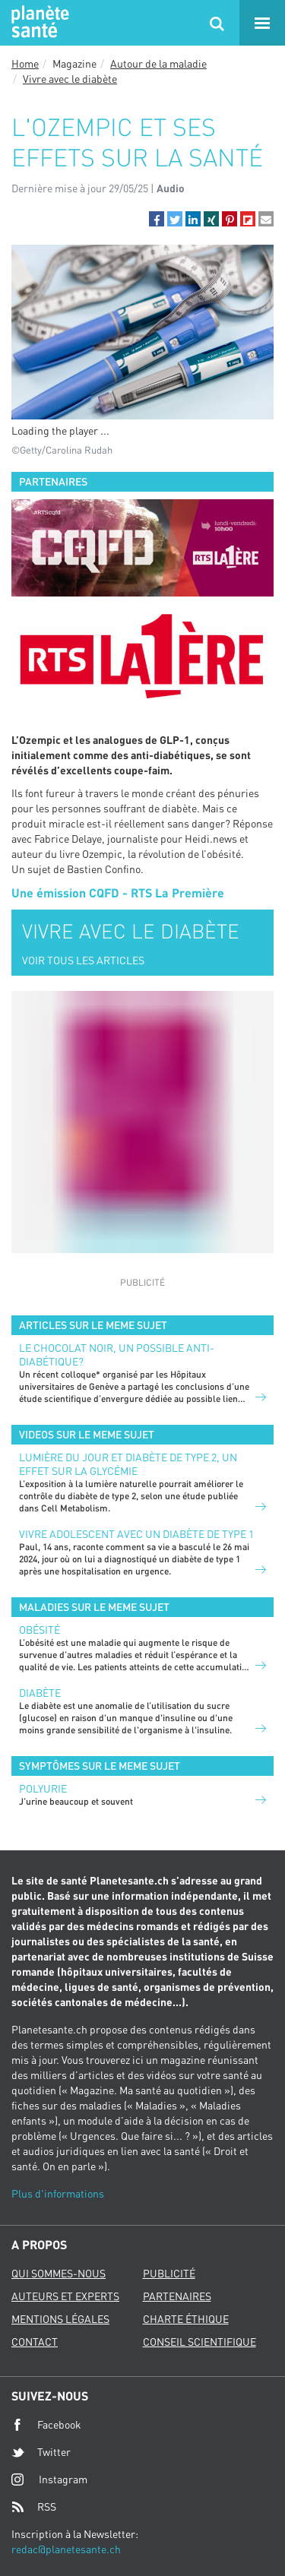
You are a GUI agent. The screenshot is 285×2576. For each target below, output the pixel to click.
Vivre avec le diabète (70, 78)
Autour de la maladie (158, 63)
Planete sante (38, 23)
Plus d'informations (57, 2193)
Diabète (40, 1692)
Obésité (39, 1629)
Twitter (41, 2452)
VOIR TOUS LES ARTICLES (83, 960)
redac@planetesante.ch (66, 2549)
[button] (156, 218)
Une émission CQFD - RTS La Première (117, 892)
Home (25, 63)
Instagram (49, 2479)
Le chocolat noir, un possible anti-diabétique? (116, 1354)
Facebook (46, 2424)
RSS (33, 2506)
